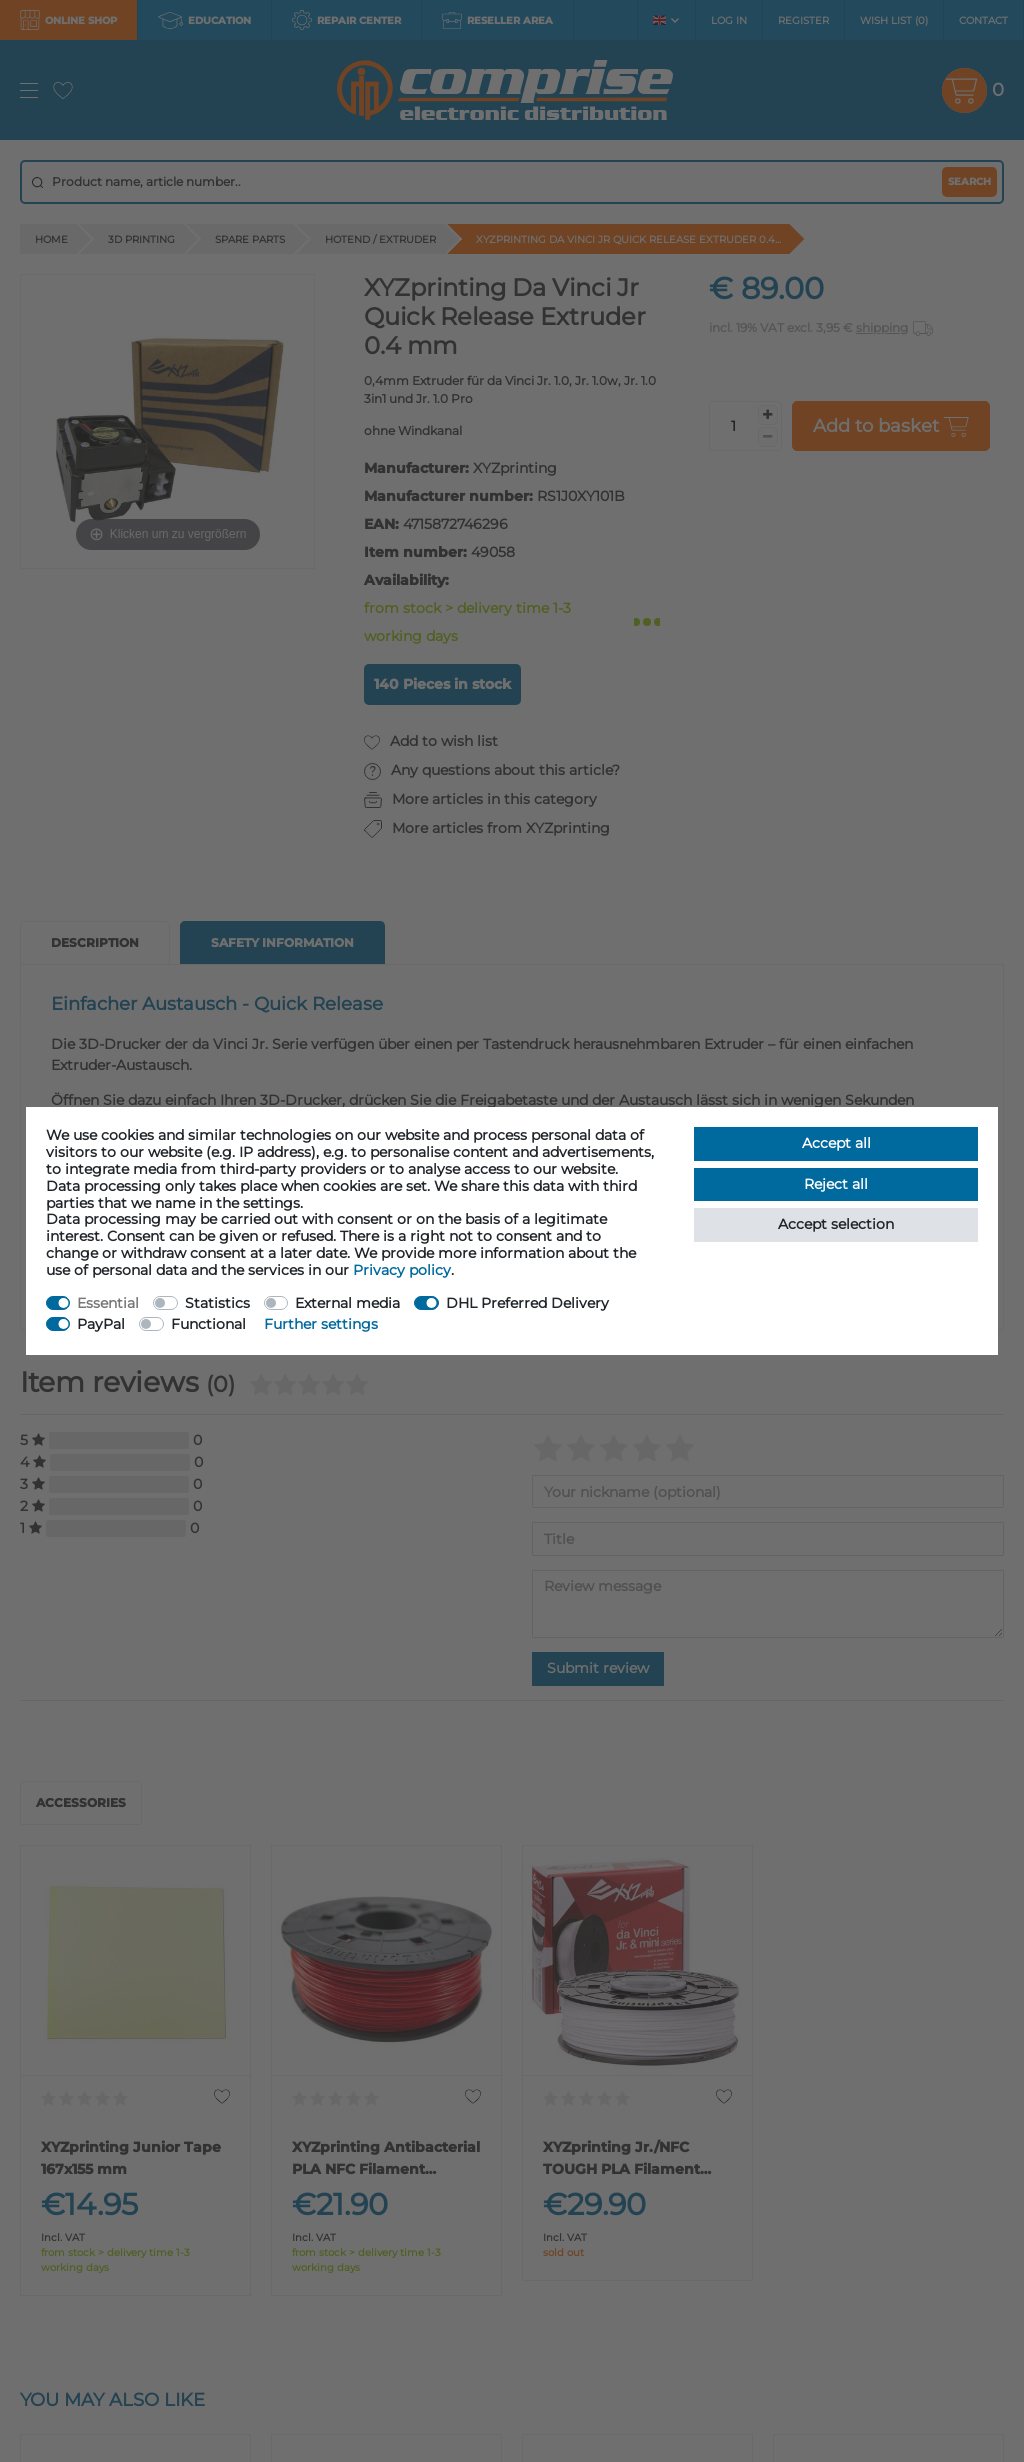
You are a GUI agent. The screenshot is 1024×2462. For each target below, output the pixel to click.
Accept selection (836, 1224)
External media (347, 1303)
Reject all (836, 1184)
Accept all (836, 1143)
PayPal (101, 1324)
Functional (208, 1324)
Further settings (321, 1324)
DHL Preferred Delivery (527, 1303)
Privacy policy (402, 1270)
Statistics (217, 1303)
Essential (108, 1303)
